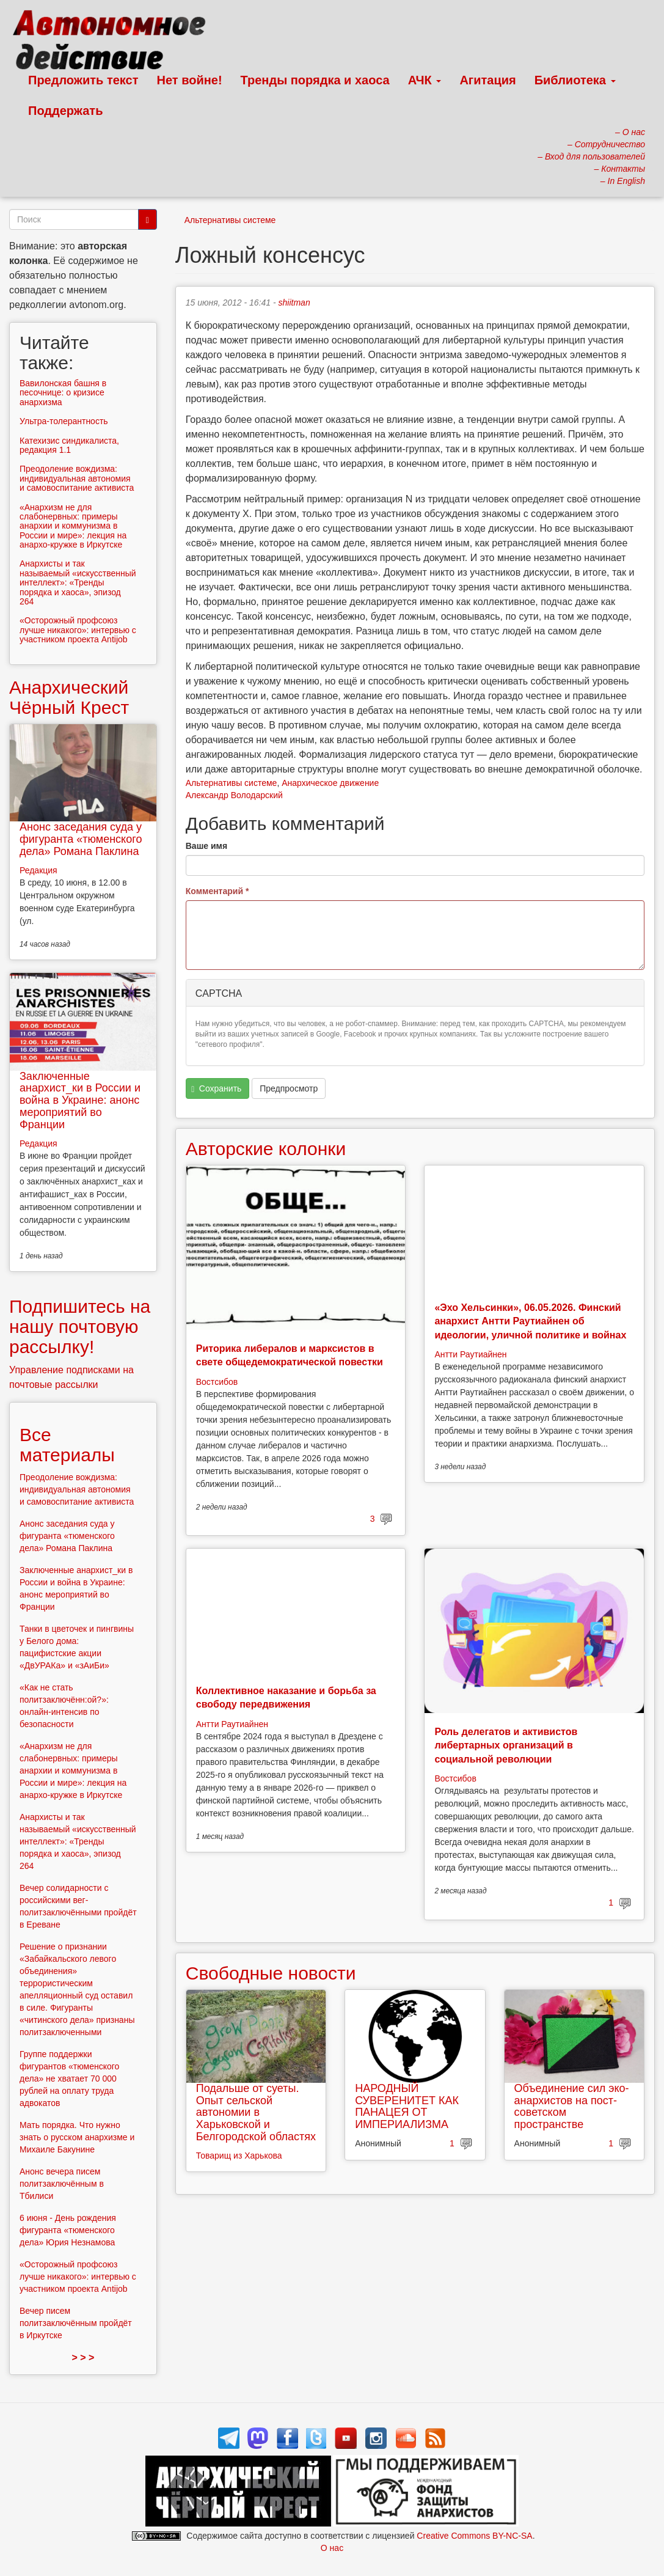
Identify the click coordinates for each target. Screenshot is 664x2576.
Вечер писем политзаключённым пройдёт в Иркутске (76, 2323)
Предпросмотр (289, 1088)
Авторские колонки (266, 1149)
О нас (332, 2548)
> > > (82, 2357)
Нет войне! (189, 80)
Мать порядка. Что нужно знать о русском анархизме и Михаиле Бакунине (77, 2137)
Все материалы (67, 1445)
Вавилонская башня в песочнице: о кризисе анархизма (63, 392)
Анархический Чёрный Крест (69, 697)
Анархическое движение (330, 783)
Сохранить (216, 1089)
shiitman (294, 302)
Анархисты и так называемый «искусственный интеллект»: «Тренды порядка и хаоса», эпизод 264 (78, 582)
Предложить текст (83, 80)
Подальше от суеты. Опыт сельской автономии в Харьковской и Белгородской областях (256, 2112)
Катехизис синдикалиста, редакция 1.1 (69, 445)
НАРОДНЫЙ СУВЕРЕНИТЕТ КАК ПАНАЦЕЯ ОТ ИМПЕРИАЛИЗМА (407, 2106)
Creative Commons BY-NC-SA (474, 2536)
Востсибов (217, 1382)
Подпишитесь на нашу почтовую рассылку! (79, 1326)
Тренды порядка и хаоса (315, 80)
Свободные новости (271, 1973)
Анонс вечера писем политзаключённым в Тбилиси (62, 2184)
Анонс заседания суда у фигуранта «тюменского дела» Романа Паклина (81, 839)
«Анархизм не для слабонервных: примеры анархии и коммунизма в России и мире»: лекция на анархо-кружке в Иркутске (73, 526)
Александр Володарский (234, 795)
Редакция (38, 870)
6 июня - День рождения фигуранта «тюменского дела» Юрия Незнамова (68, 2230)
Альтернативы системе (230, 220)
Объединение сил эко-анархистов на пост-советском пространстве (571, 2106)
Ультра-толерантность (64, 421)
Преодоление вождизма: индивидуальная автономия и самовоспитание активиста (77, 478)
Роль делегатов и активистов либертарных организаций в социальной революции (505, 1745)
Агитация (487, 80)
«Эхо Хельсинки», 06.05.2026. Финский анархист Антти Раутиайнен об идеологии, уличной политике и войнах (530, 1321)
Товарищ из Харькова (239, 2155)
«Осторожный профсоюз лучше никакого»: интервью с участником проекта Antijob (78, 629)
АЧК (425, 80)
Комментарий (217, 891)
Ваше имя (206, 846)
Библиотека (575, 80)
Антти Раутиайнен (470, 1354)
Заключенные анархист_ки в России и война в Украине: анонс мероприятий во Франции (80, 1100)
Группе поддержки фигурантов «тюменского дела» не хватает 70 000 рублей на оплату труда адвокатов (69, 2078)
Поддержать (65, 110)
